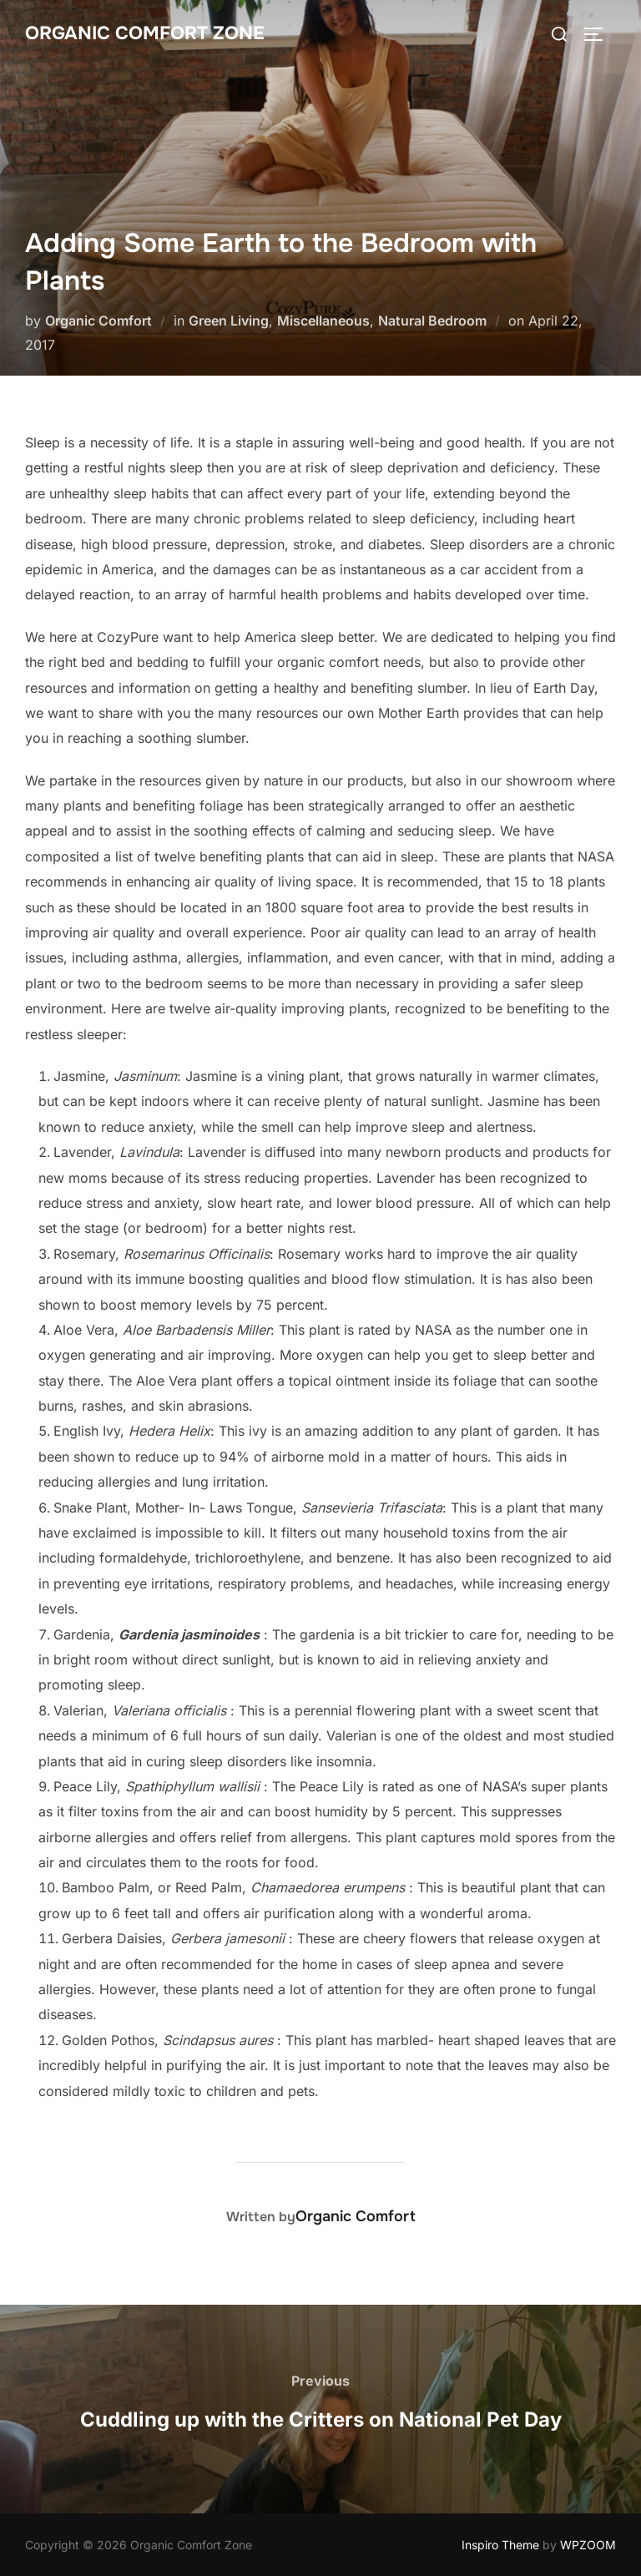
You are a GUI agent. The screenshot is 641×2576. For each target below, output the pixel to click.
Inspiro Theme (500, 2545)
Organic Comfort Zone (145, 33)
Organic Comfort (98, 320)
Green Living (229, 320)
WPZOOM (588, 2545)
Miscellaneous (323, 320)
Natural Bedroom (432, 320)
